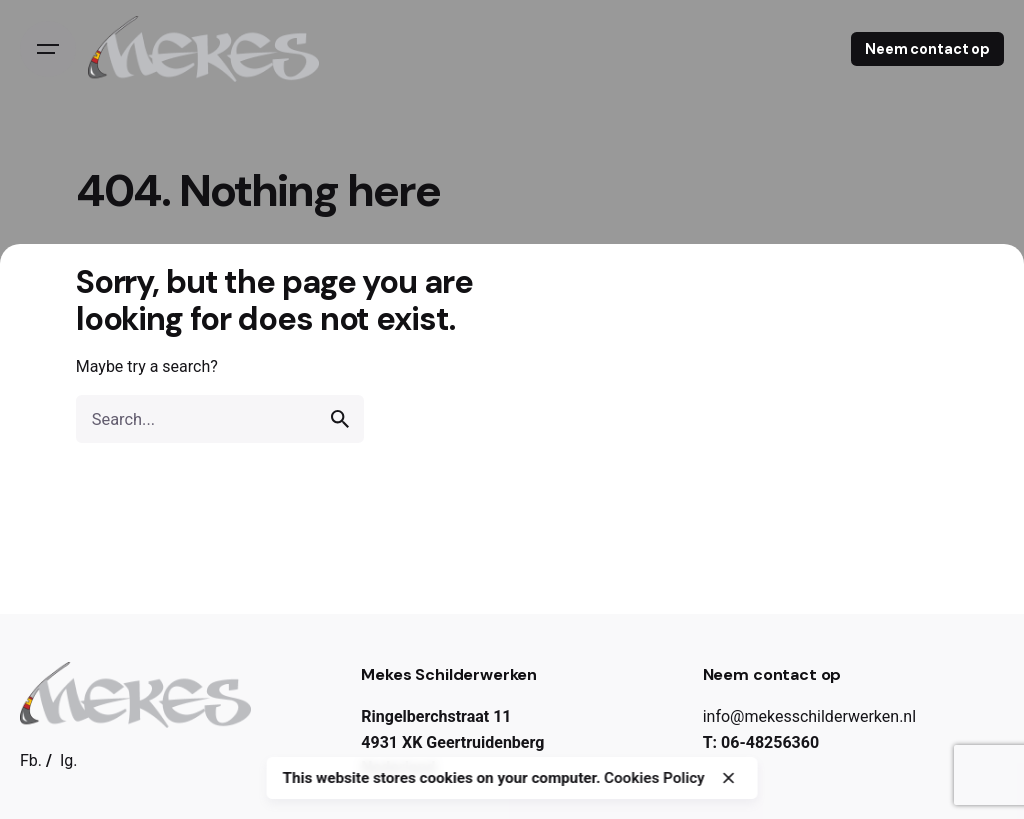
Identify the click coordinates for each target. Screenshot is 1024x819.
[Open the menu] (48, 49)
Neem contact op (927, 49)
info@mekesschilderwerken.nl (809, 716)
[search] (340, 419)
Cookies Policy (654, 778)
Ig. (69, 760)
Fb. (31, 760)
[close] (729, 778)
